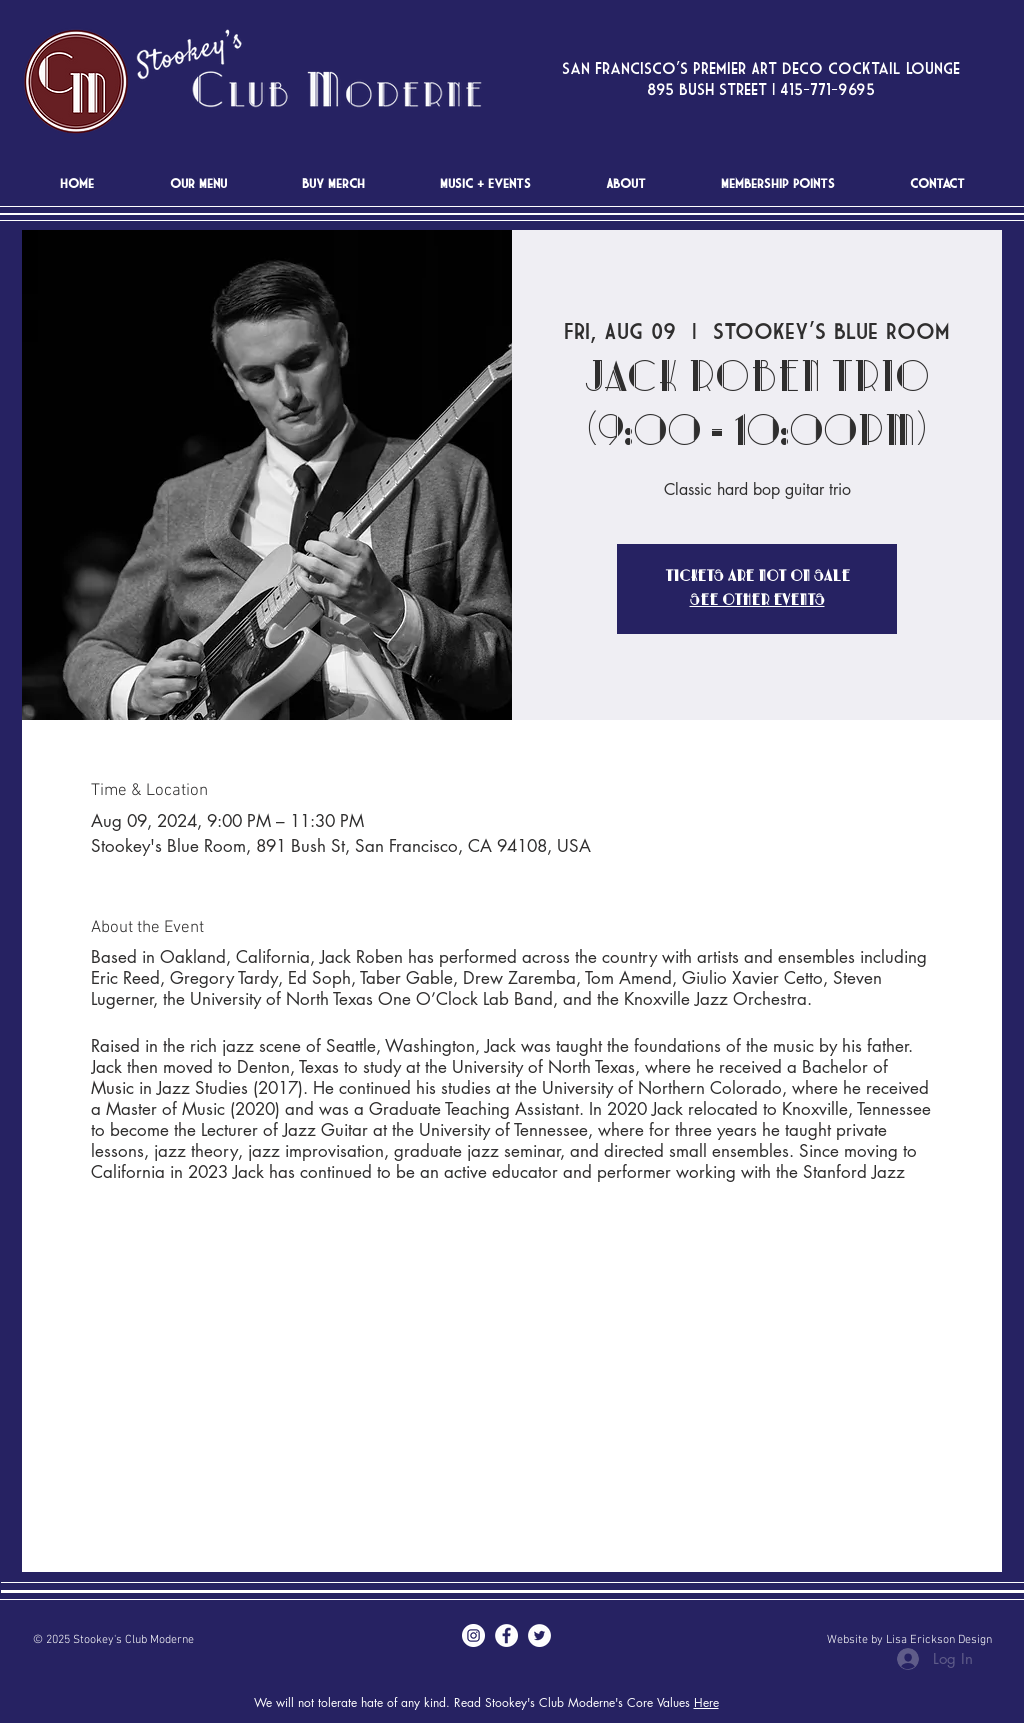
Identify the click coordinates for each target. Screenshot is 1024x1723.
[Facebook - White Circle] (506, 1635)
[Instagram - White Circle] (473, 1635)
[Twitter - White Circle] (539, 1635)
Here (706, 1702)
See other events (757, 600)
